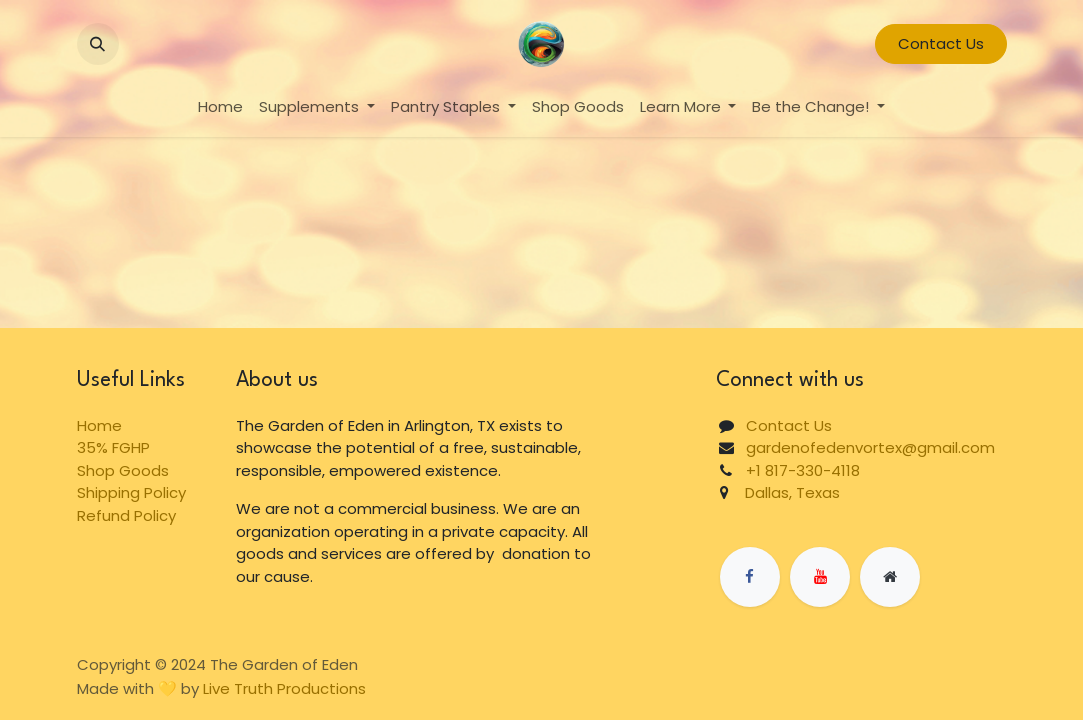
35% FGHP (113, 447)
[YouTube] (820, 577)
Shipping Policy (131, 492)
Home (99, 425)
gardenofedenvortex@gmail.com (870, 447)
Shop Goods (123, 470)
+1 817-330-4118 (803, 470)
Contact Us (941, 43)
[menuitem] (220, 107)
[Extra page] (890, 577)
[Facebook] (750, 577)
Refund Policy (126, 515)
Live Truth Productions (284, 688)
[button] (98, 44)
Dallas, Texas (784, 492)
